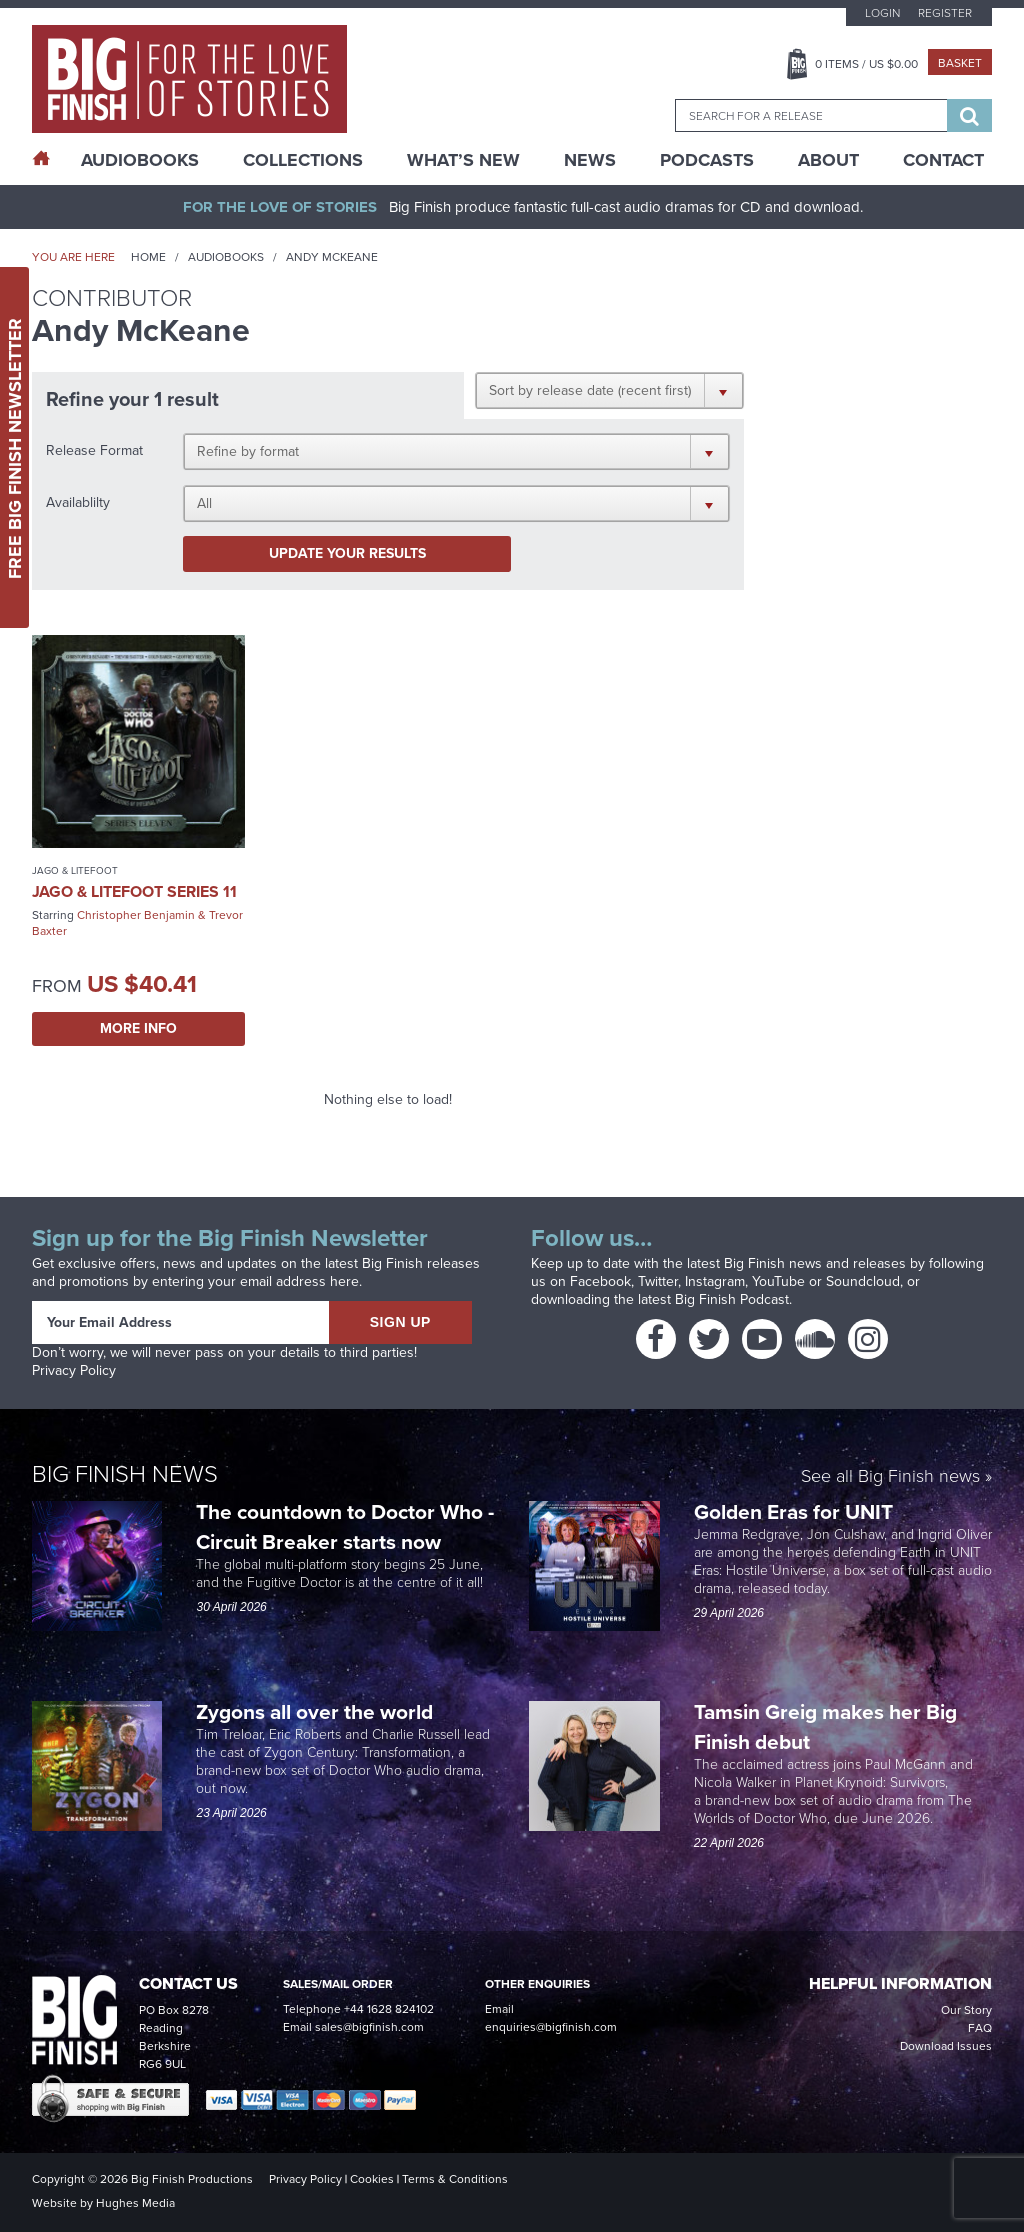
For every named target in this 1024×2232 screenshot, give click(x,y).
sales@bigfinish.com (369, 2027)
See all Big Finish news (890, 1477)
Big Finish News (125, 1474)
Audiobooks (226, 257)
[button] (609, 390)
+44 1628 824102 (389, 2009)
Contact (943, 160)
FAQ (980, 2028)
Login (882, 13)
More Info (138, 1028)
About (828, 160)
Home (148, 257)
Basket (960, 63)
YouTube (778, 1281)
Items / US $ (866, 64)
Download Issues (946, 2046)
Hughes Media (135, 2203)
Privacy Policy (74, 1370)
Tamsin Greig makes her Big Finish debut (825, 1726)
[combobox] (811, 115)
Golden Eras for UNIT (796, 1511)
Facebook (600, 1281)
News (590, 160)
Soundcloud (863, 1281)
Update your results (347, 553)
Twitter (658, 1281)
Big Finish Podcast (732, 1299)
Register (945, 13)
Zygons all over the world (317, 1711)
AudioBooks (140, 160)
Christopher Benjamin (136, 915)
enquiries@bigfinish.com (551, 2027)
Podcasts (707, 160)
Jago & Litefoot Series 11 (134, 891)
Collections (303, 160)
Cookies (372, 2179)
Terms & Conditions (455, 2179)
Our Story (966, 2010)
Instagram (715, 1281)
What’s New (463, 160)
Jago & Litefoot (75, 870)
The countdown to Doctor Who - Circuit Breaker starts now (345, 1526)
